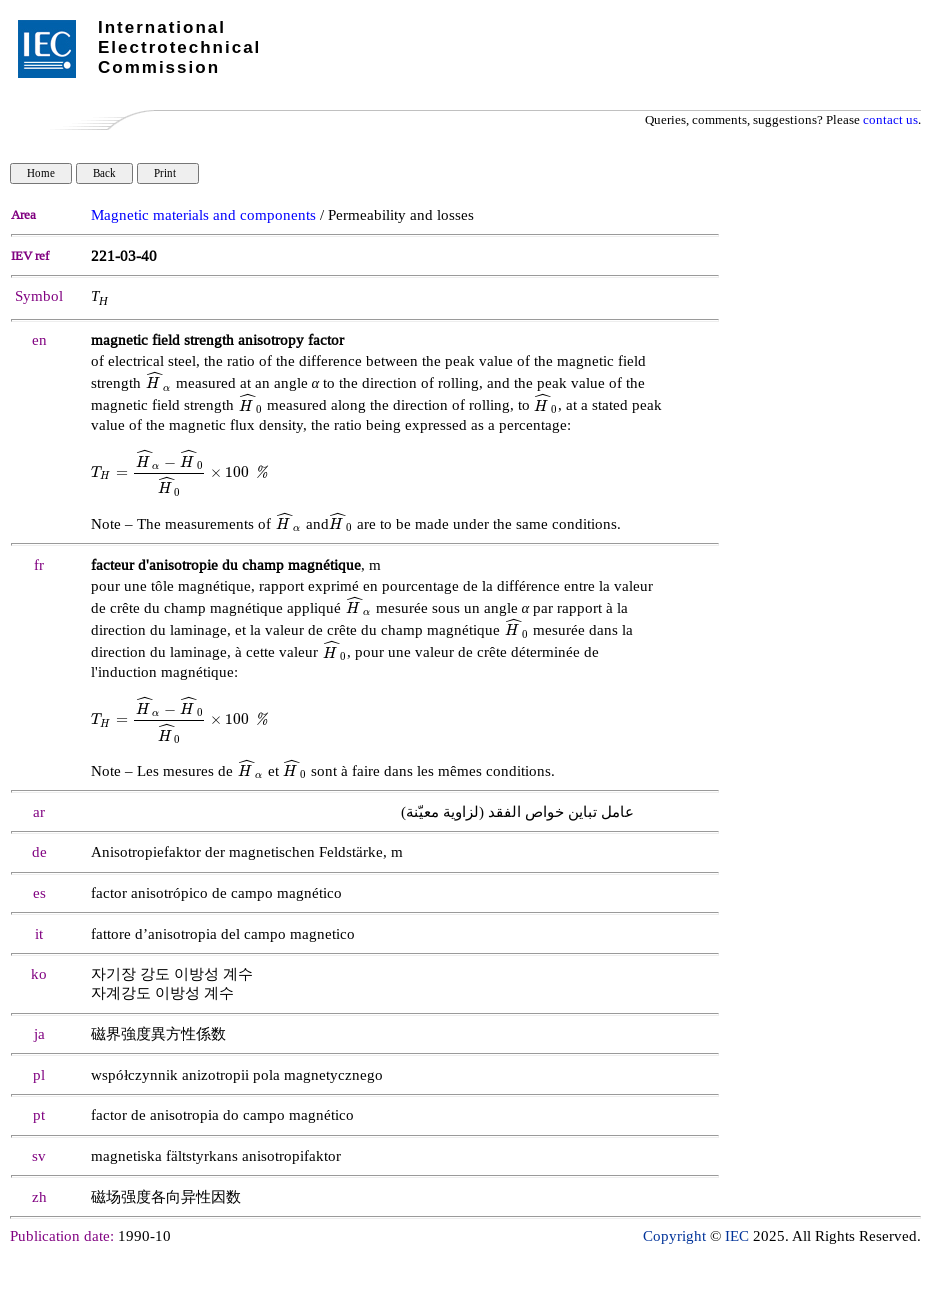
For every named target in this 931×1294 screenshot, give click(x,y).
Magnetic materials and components (203, 215)
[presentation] (158, 383)
